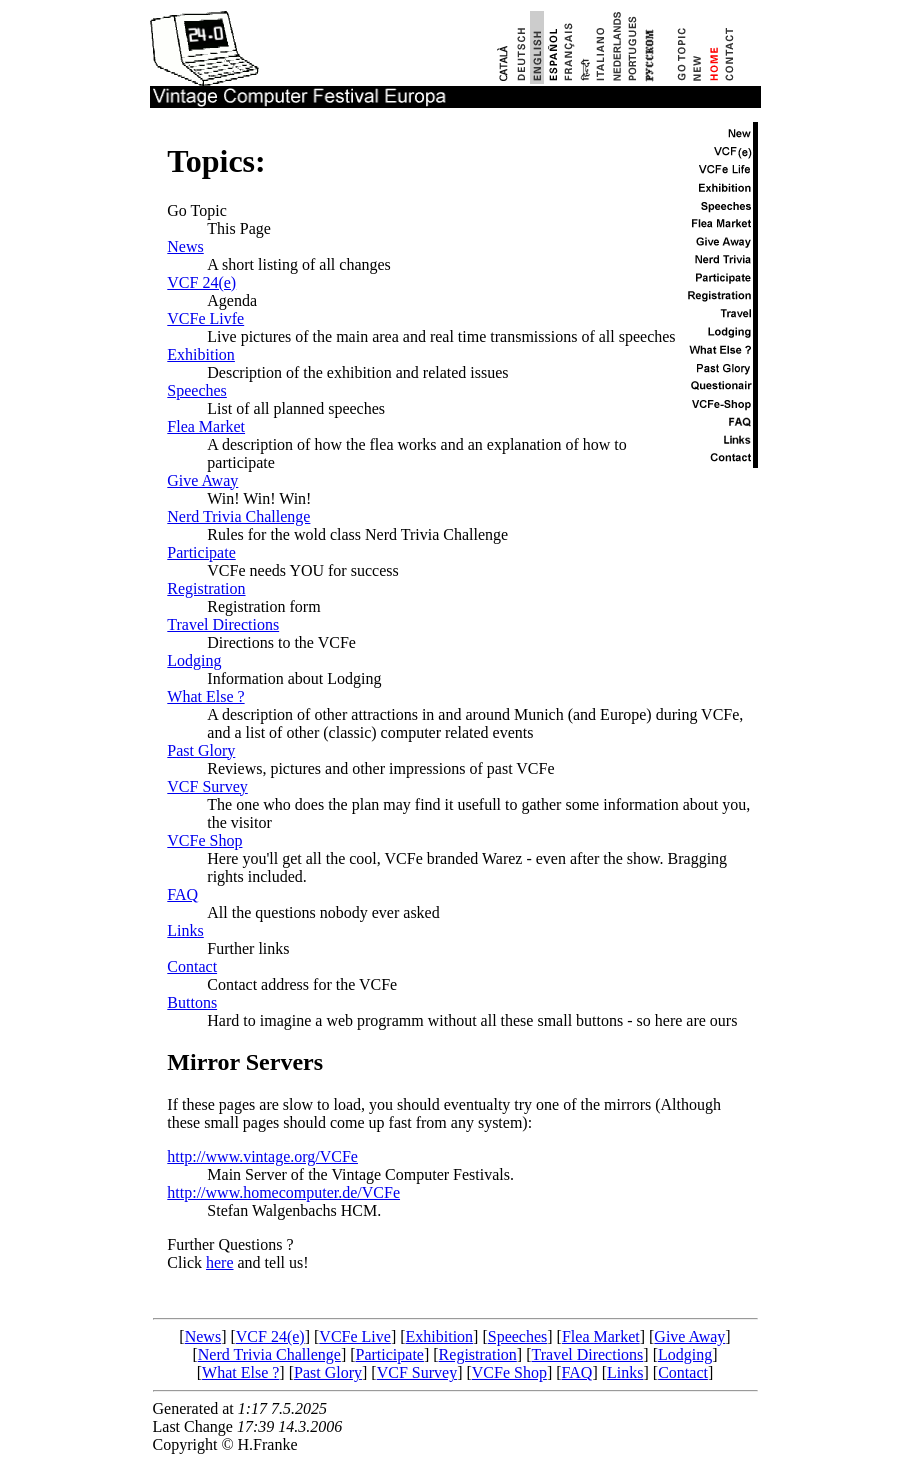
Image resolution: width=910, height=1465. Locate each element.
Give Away (202, 480)
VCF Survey (207, 786)
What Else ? (205, 696)
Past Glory (201, 750)
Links (185, 930)
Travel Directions (223, 624)
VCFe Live (355, 1336)
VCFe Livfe (205, 318)
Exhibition (201, 354)
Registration (206, 588)
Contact (192, 966)
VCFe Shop (204, 840)
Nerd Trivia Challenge (238, 516)
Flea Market (206, 426)
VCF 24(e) (201, 282)
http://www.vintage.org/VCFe (262, 1156)
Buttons (192, 1002)
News (185, 246)
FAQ (182, 894)
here (220, 1262)
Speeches (197, 390)
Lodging (194, 660)
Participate (201, 552)
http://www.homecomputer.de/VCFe (283, 1192)
